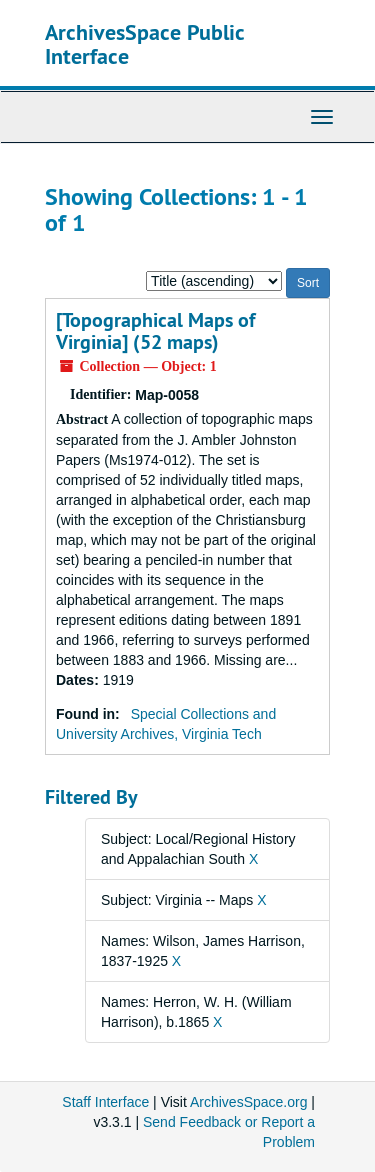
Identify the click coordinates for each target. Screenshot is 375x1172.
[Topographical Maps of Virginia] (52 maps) (155, 331)
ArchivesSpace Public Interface (144, 44)
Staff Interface (105, 1102)
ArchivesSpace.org (249, 1102)
